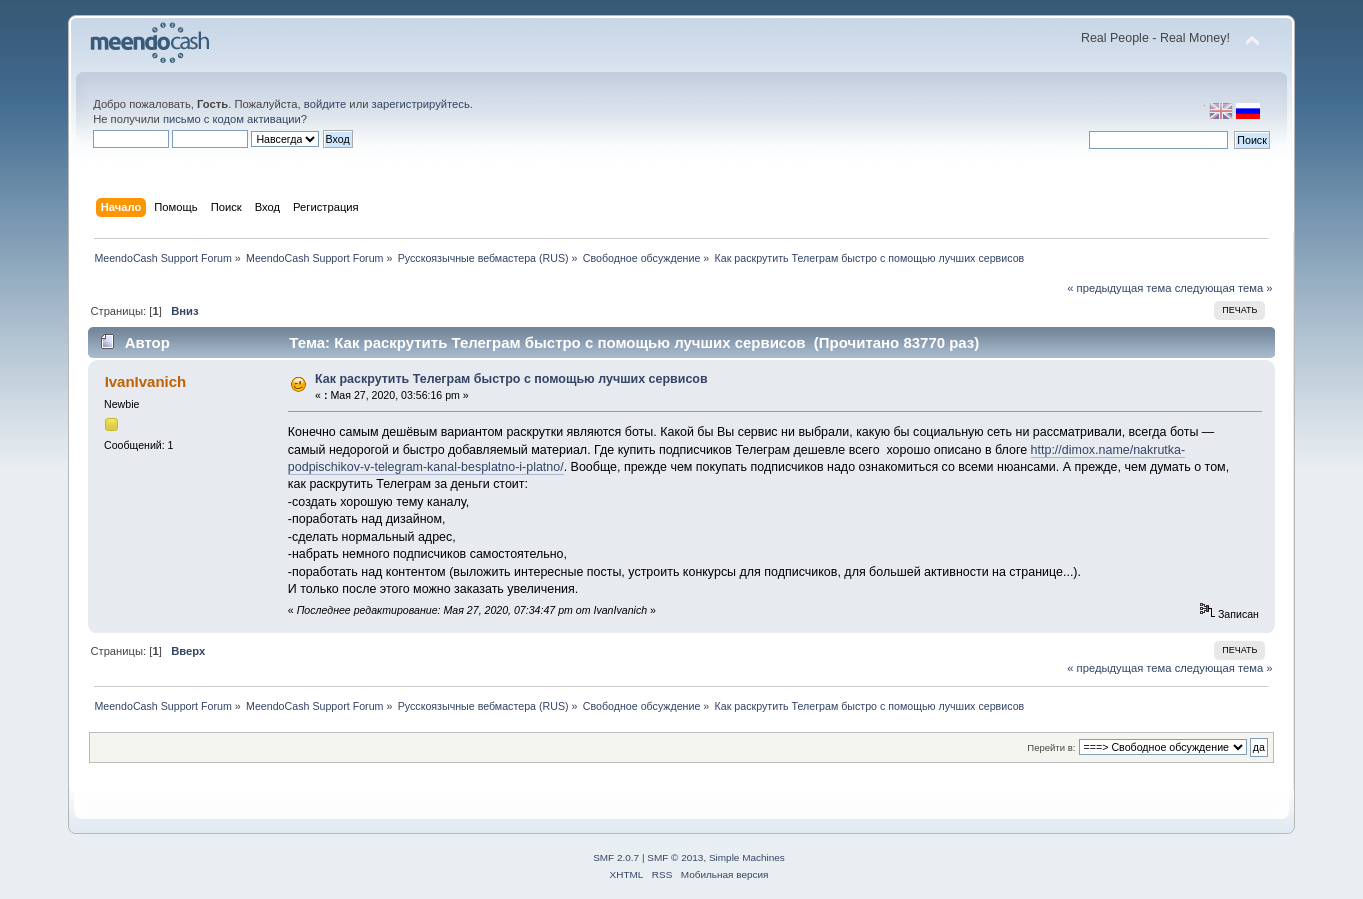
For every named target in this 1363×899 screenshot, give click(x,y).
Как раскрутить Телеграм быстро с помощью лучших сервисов (511, 379)
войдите (325, 104)
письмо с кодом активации (232, 119)
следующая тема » (1224, 288)
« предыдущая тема (1119, 288)
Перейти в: (1051, 747)
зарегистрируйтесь (421, 104)
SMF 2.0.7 (616, 857)
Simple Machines (747, 857)
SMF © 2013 (675, 857)
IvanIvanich (146, 381)
